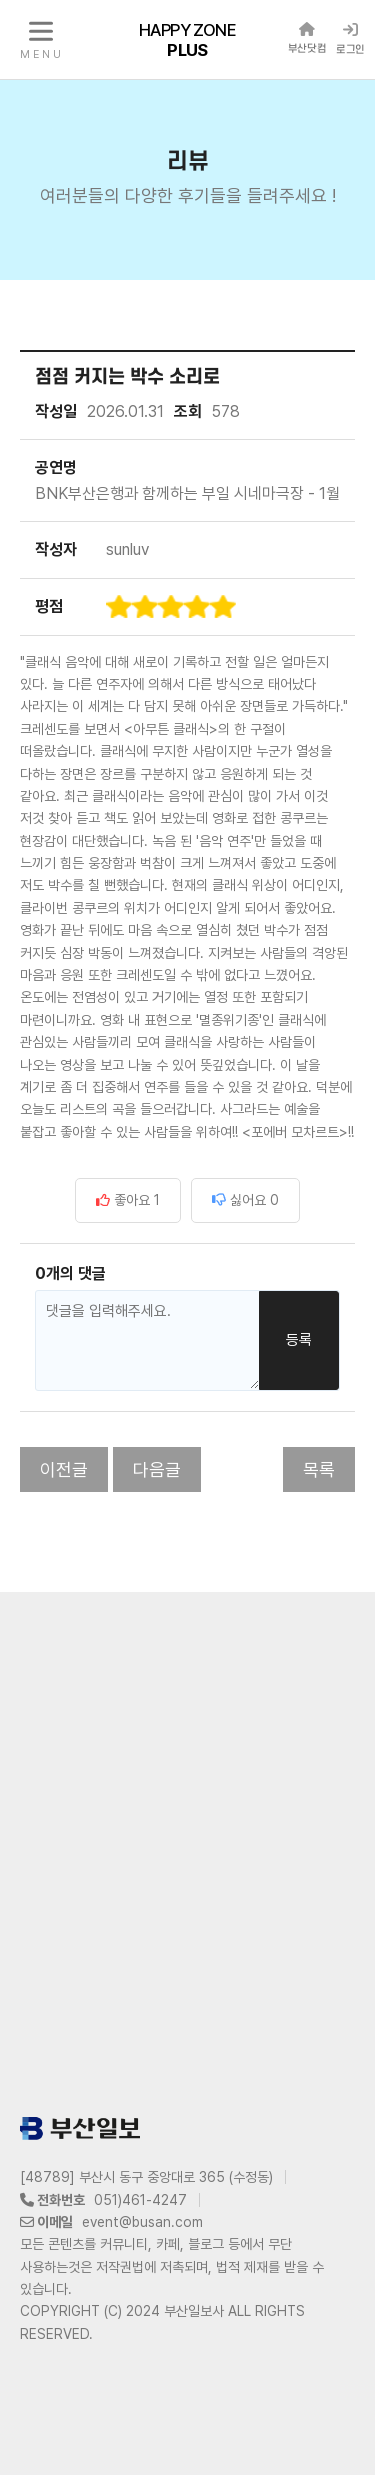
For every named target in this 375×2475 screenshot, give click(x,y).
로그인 (350, 39)
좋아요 (128, 1200)
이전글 (64, 1469)
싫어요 (245, 1200)
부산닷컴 (307, 38)
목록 (319, 1469)
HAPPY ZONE (187, 39)
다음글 (157, 1469)
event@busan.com (142, 2222)
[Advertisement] (187, 1849)
